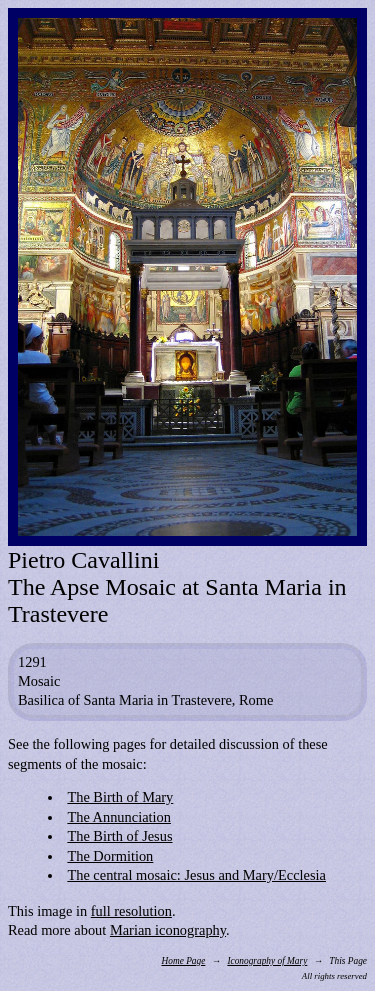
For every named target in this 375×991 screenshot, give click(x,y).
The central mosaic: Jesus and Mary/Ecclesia (196, 875)
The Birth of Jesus (119, 836)
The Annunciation (119, 817)
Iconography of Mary (267, 961)
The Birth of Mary (120, 797)
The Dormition (110, 856)
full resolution (131, 911)
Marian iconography (168, 930)
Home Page (184, 961)
